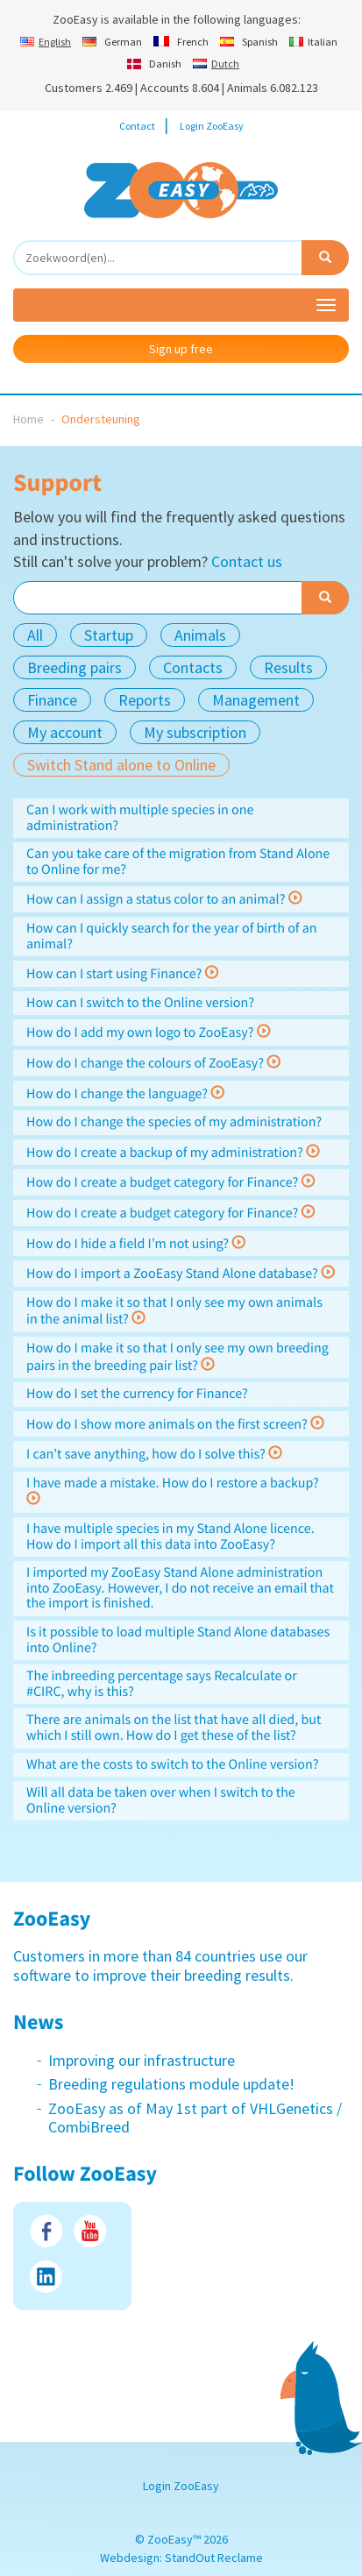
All (35, 635)
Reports (144, 700)
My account (65, 732)
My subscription (195, 732)
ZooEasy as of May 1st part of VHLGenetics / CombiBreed (195, 2118)
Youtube (90, 2231)
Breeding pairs (74, 667)
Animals (200, 635)
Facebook (46, 2231)
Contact (137, 125)
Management (256, 700)
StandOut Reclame (214, 2557)
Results (288, 667)
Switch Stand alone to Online (121, 765)
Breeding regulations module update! (171, 2084)
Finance (52, 700)
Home (28, 419)
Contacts (193, 667)
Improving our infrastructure (141, 2060)
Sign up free (181, 349)
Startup (108, 635)
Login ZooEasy (212, 125)
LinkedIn (46, 2276)
